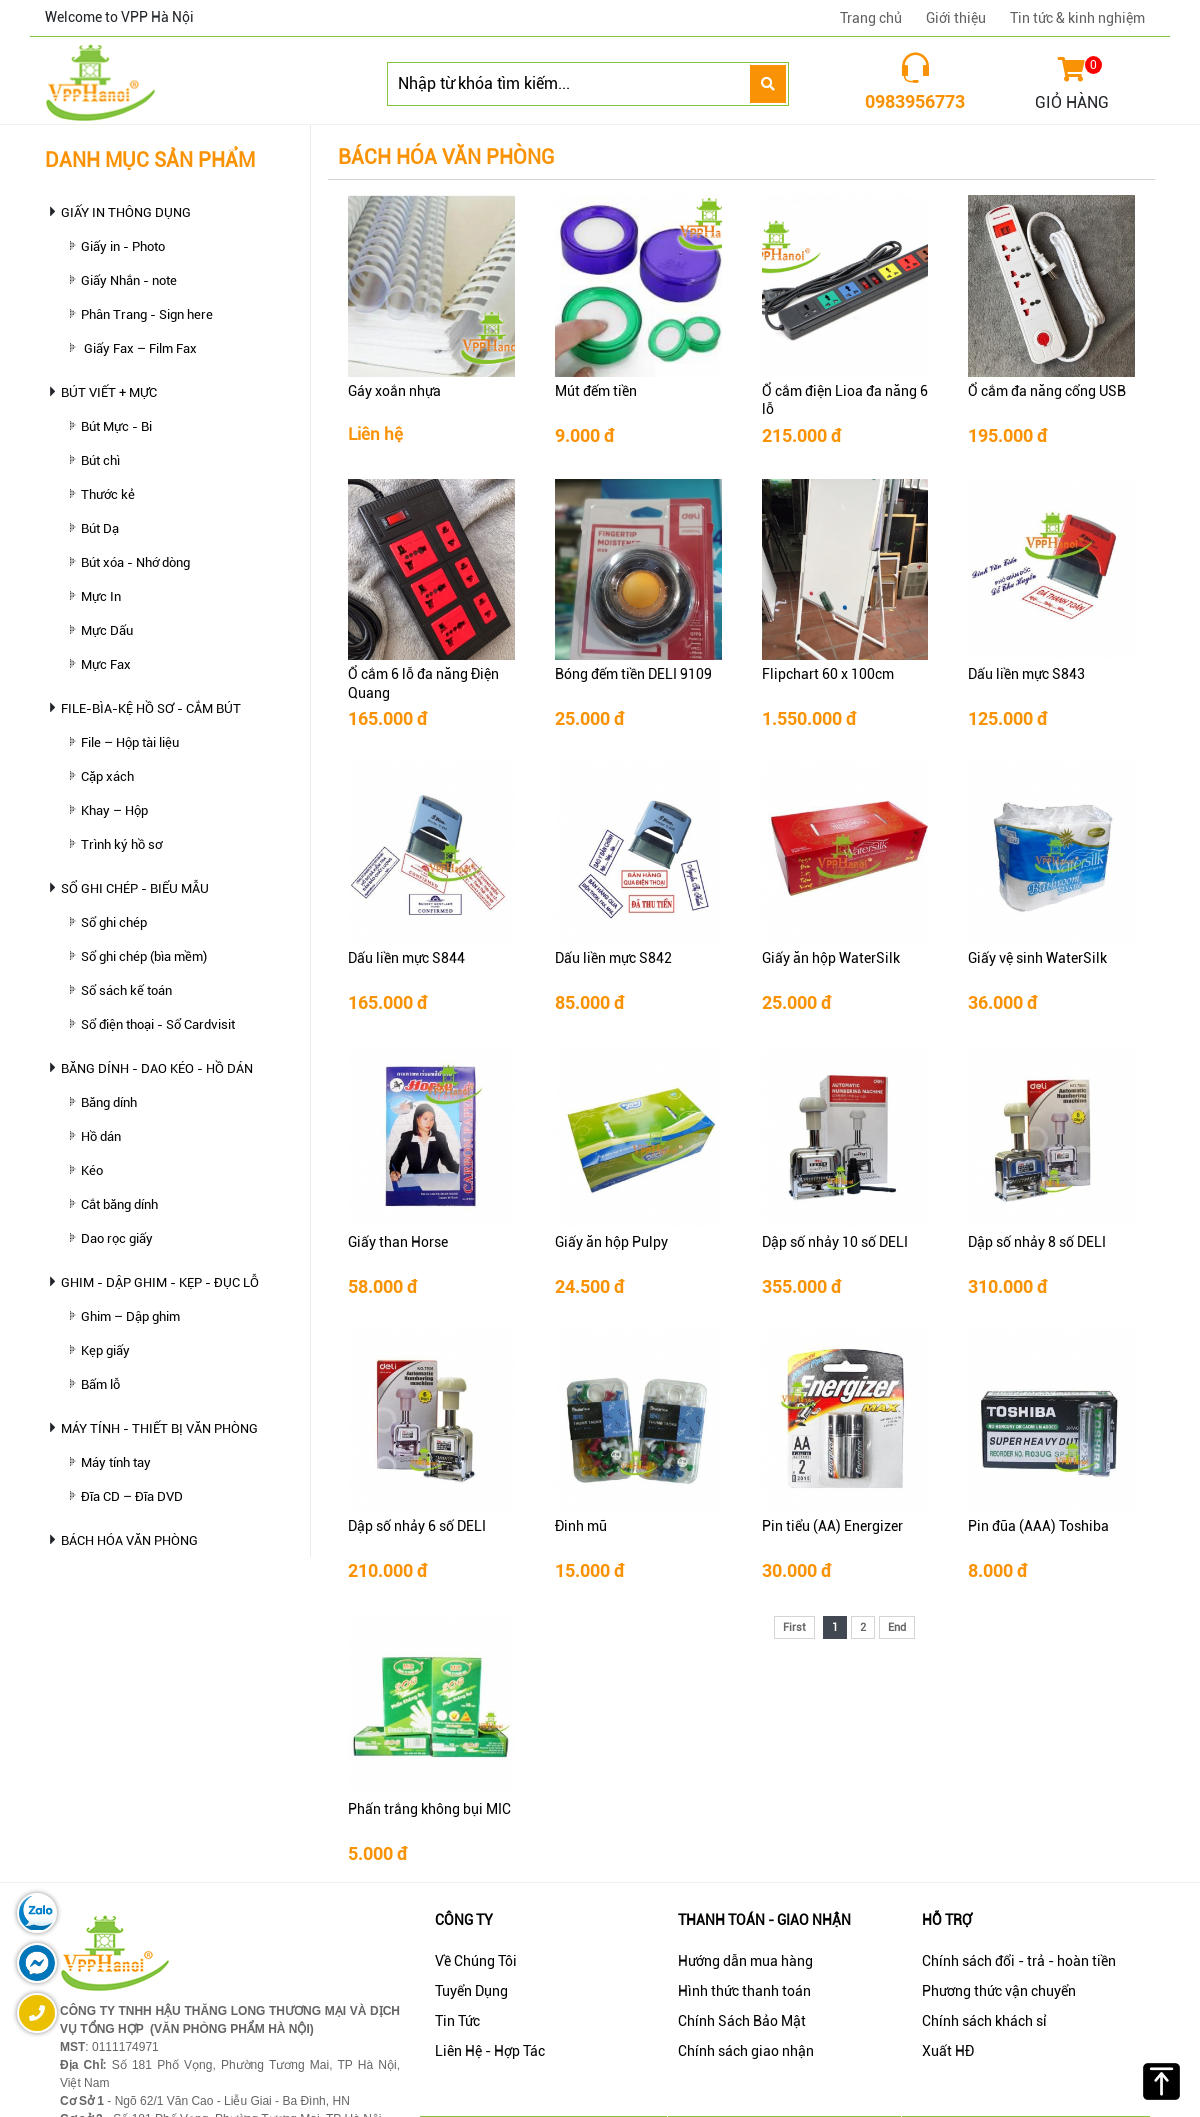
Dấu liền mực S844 (406, 958)
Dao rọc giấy (117, 1238)
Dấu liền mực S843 (1026, 674)
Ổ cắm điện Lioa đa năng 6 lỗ (845, 400)
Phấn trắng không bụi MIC (429, 1809)
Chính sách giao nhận (746, 2051)
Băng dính (109, 1102)
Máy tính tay (116, 1462)
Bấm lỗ (100, 1384)
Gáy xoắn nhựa (394, 391)
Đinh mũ (581, 1526)
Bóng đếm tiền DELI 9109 (633, 674)
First (794, 1627)
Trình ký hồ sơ (121, 844)
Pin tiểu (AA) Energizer (832, 1526)
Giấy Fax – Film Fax (139, 348)
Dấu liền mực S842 (613, 958)
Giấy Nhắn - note (129, 280)
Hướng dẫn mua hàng (745, 1961)
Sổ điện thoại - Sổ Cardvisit (158, 1024)
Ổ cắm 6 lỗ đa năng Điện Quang (423, 683)
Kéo (92, 1170)
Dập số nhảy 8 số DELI (1037, 1242)
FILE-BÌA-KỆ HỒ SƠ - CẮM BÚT (151, 708)
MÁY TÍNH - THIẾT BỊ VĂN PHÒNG (159, 1428)
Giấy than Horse (398, 1242)
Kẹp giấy (105, 1350)
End (897, 1627)
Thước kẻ (108, 494)
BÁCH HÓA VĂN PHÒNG (129, 1540)
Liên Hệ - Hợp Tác (490, 2051)
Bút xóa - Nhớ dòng (135, 562)
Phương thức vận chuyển (999, 1991)
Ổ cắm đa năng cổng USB (1047, 391)
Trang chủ (871, 18)
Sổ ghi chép (114, 922)
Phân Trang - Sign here (147, 314)
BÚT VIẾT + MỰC (109, 392)
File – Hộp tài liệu (130, 742)
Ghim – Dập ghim (130, 1316)
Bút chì (100, 460)
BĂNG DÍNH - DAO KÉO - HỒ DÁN (157, 1068)
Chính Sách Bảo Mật (742, 2021)
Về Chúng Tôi (476, 1961)
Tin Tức (457, 2021)
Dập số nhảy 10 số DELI (835, 1242)
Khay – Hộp (114, 810)
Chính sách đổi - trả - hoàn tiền (1019, 1961)
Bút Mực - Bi (116, 426)
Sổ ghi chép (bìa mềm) (144, 956)
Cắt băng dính (119, 1204)
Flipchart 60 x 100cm (828, 674)
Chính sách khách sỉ (984, 2021)
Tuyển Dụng (471, 1991)
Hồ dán (101, 1136)
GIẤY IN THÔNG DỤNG (126, 212)
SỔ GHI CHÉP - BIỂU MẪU (135, 888)
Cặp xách (107, 776)
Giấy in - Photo (123, 246)
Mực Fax (106, 664)
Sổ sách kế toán (126, 990)
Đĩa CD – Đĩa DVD (132, 1496)
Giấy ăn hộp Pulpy (611, 1242)
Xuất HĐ (948, 2051)
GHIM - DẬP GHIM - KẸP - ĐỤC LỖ (160, 1282)
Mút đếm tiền (596, 391)
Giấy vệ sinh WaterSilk (1037, 958)
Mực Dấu (107, 630)
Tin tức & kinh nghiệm (1077, 18)
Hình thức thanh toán (744, 1991)
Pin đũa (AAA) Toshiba (1038, 1526)
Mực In (101, 596)
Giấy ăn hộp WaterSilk (831, 958)
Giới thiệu (956, 18)
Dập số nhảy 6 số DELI (417, 1526)
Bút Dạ (100, 528)
